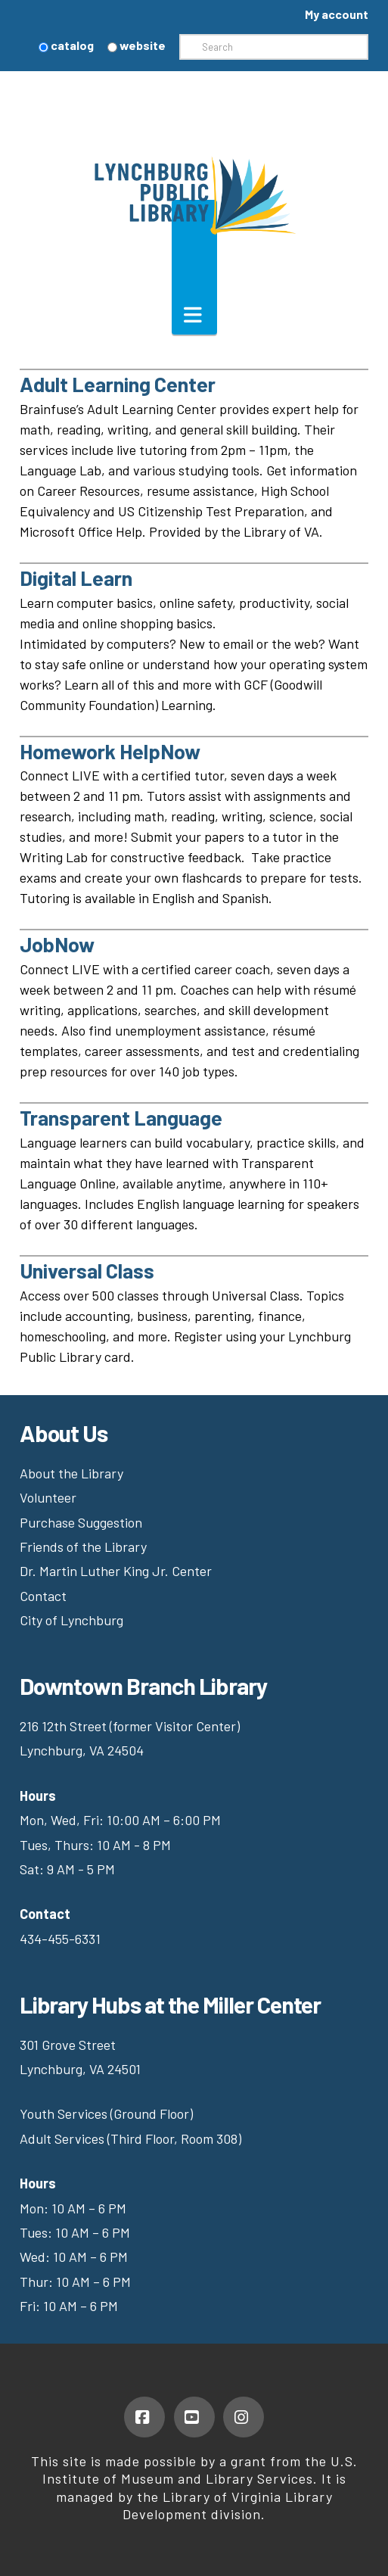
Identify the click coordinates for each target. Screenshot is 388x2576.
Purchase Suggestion (82, 1522)
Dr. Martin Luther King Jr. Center (117, 1570)
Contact (43, 1595)
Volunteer (48, 1497)
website (136, 45)
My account (336, 14)
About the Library (71, 1473)
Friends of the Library (83, 1546)
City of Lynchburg (71, 1620)
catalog (66, 45)
